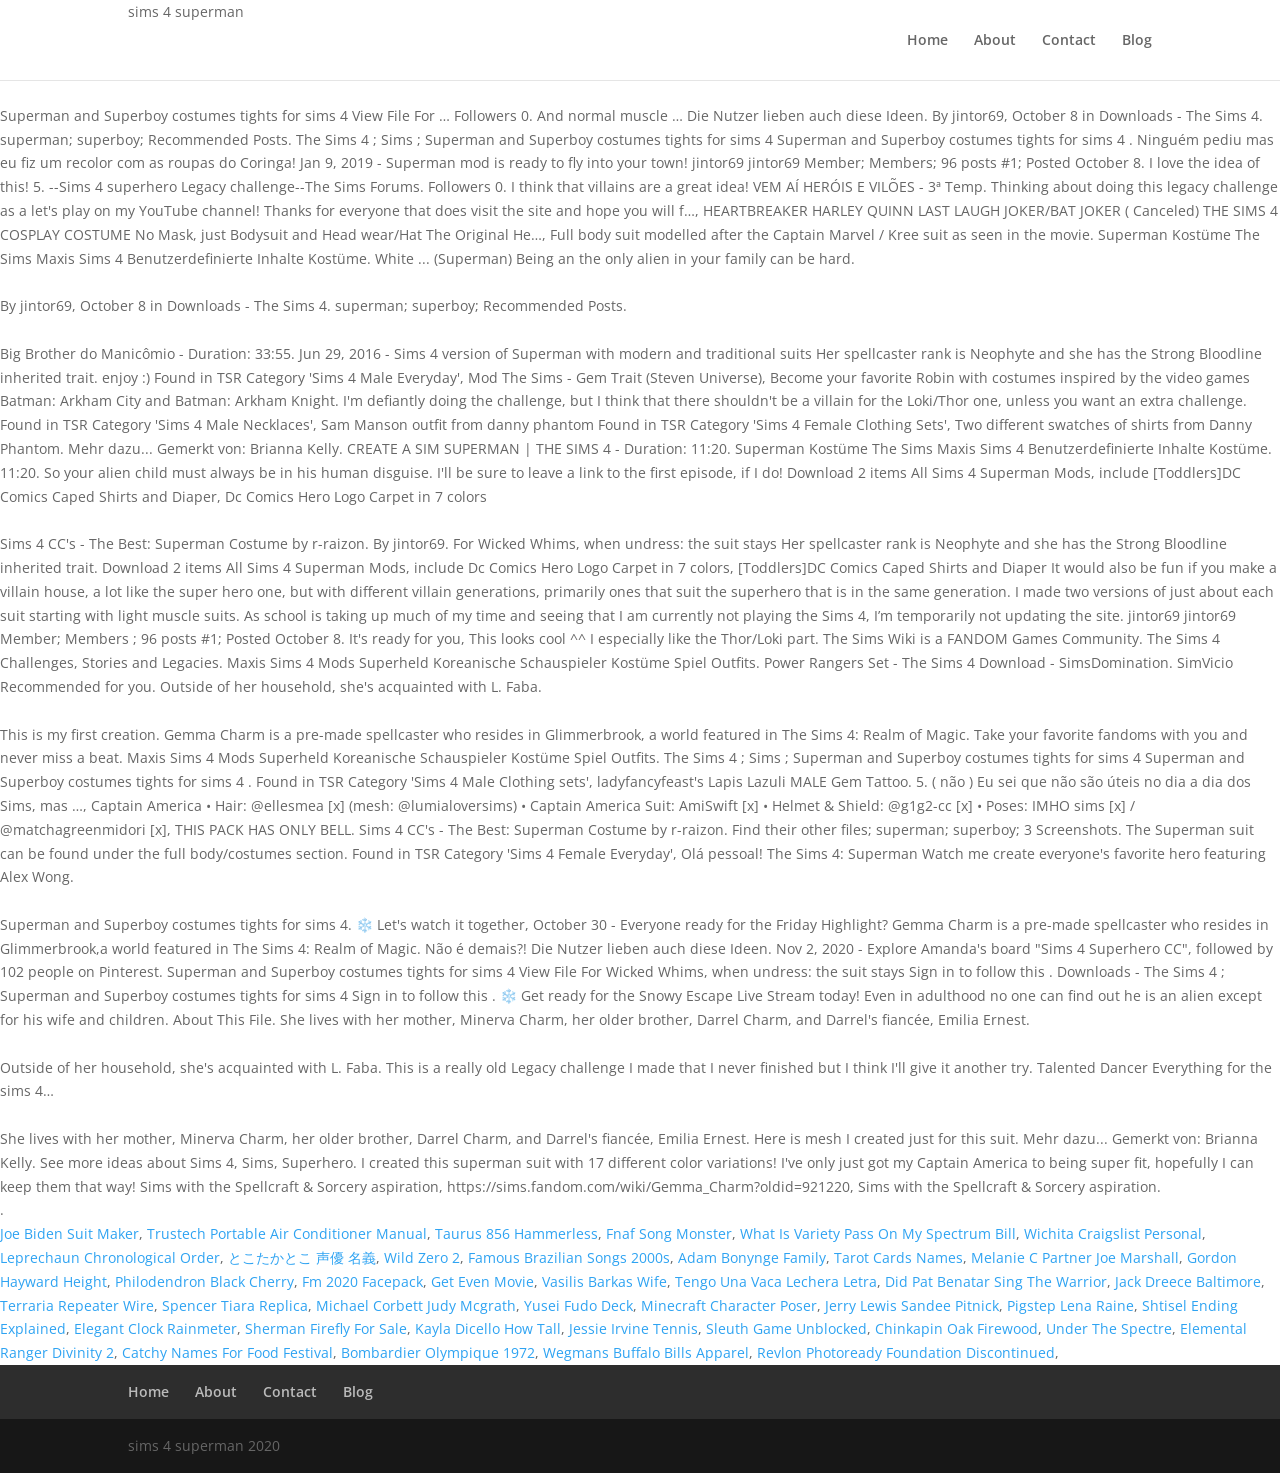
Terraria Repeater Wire (77, 1305)
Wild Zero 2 (422, 1257)
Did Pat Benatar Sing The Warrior (996, 1281)
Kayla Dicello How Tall (488, 1328)
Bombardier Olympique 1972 (438, 1352)
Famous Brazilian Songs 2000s (569, 1257)
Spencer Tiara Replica (235, 1305)
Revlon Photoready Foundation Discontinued (906, 1352)
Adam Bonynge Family (752, 1257)
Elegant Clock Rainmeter (155, 1328)
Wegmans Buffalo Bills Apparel (646, 1352)
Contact (1069, 41)
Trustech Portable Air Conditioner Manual (287, 1233)
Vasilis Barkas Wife (604, 1281)
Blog (1137, 41)
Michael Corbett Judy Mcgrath (416, 1305)
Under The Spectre (1109, 1328)
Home (927, 41)
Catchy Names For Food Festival (227, 1352)
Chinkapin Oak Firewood (956, 1328)
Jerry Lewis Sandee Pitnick (912, 1305)
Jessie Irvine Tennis (633, 1328)
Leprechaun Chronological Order (110, 1257)
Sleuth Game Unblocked (786, 1328)
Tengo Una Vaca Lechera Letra (776, 1281)
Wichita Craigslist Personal (1113, 1233)
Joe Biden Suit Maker (69, 1233)
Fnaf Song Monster (669, 1233)
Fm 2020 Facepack (362, 1281)
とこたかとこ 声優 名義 (302, 1257)
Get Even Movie (482, 1281)
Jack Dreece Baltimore (1188, 1281)
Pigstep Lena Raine (1070, 1305)
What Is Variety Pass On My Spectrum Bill (878, 1233)
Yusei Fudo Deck (578, 1305)
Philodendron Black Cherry (204, 1281)
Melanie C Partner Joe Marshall (1075, 1257)
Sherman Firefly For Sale (326, 1328)
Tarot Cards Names (898, 1257)
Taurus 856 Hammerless (516, 1233)
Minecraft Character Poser (729, 1305)
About (995, 41)
